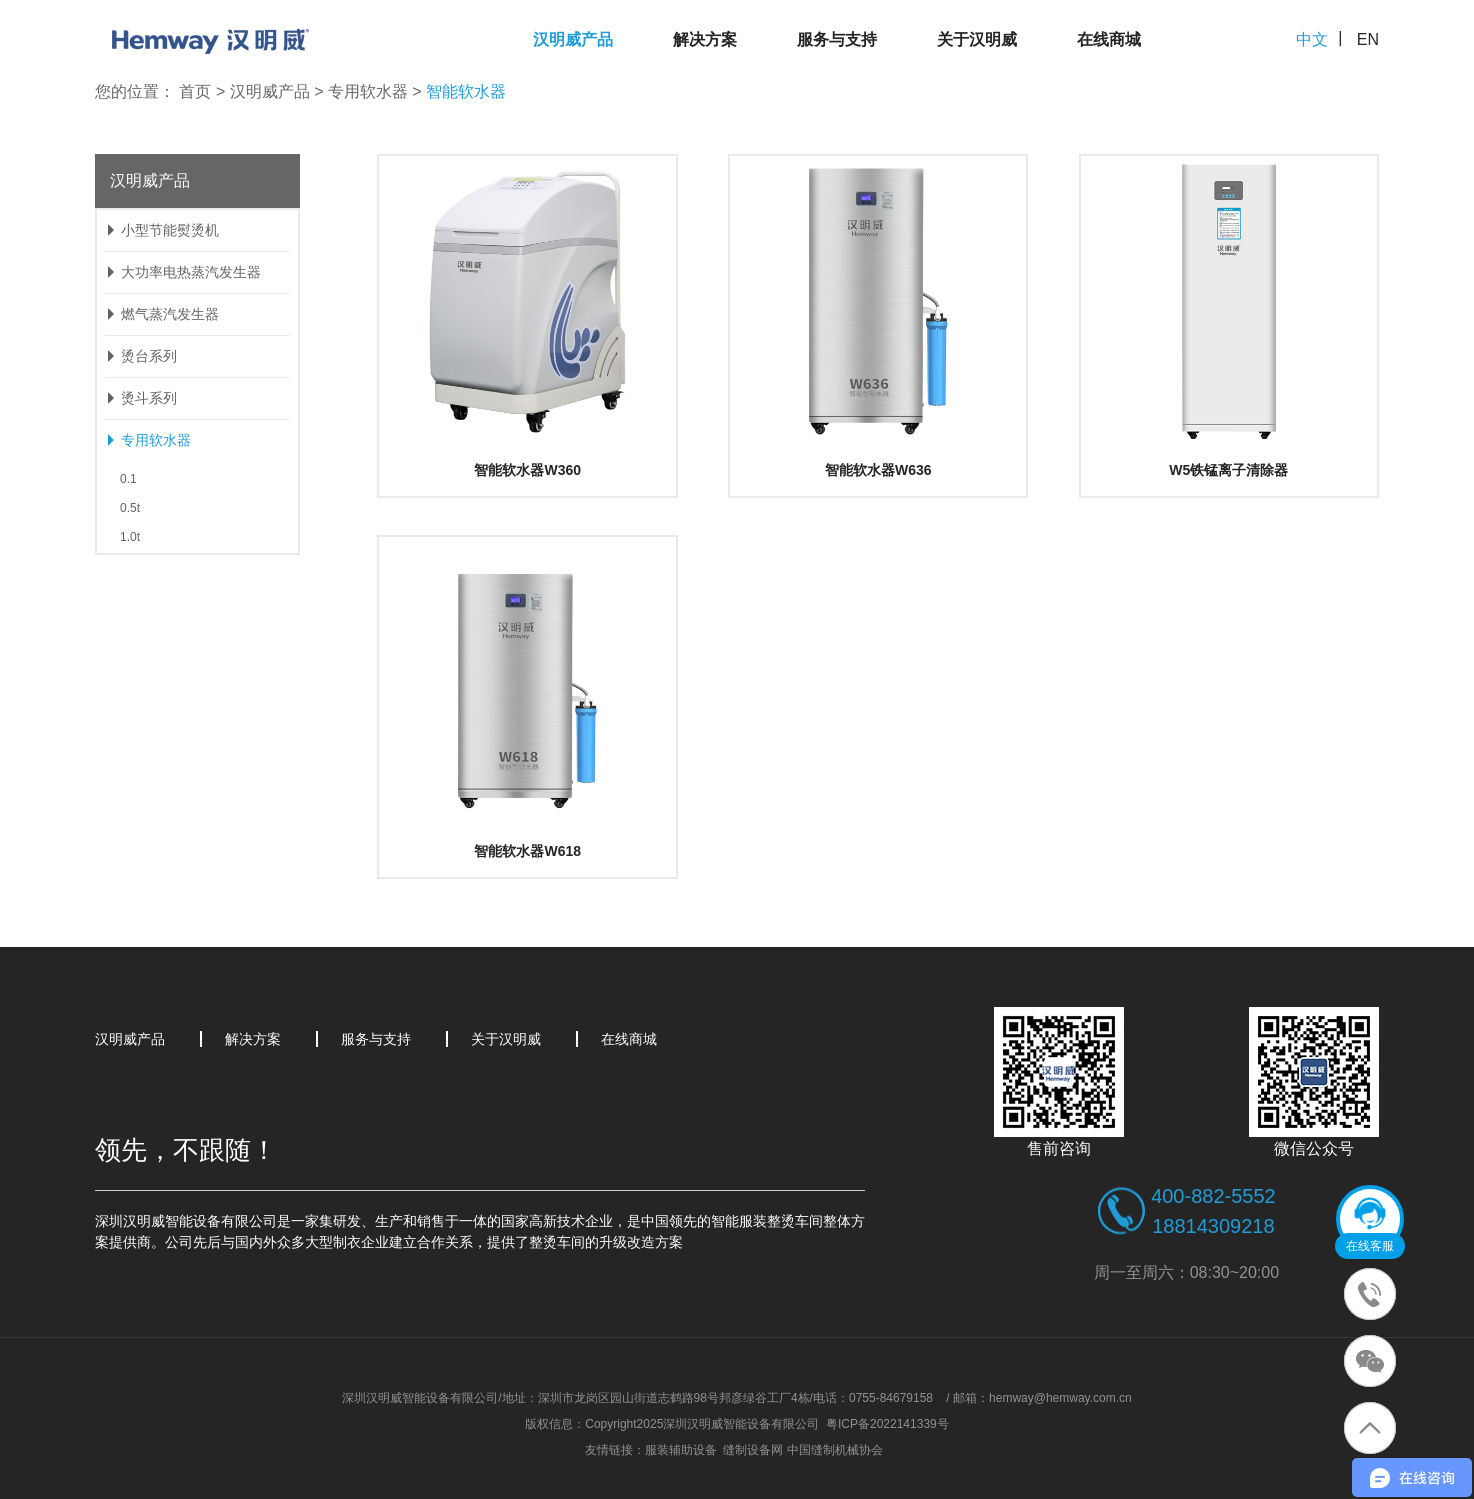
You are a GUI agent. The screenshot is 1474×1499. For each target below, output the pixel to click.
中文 (1312, 39)
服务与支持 (837, 39)
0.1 (128, 479)
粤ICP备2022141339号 (887, 1424)
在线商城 (1109, 39)
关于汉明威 (977, 39)
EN (1368, 39)
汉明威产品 (573, 39)
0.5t (130, 508)
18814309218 (1213, 1226)
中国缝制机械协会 (835, 1450)
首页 (195, 91)
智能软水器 (466, 91)
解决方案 (705, 39)
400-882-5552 (1213, 1196)
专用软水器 (368, 91)
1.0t (130, 537)
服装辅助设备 (681, 1450)
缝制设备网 (753, 1450)
